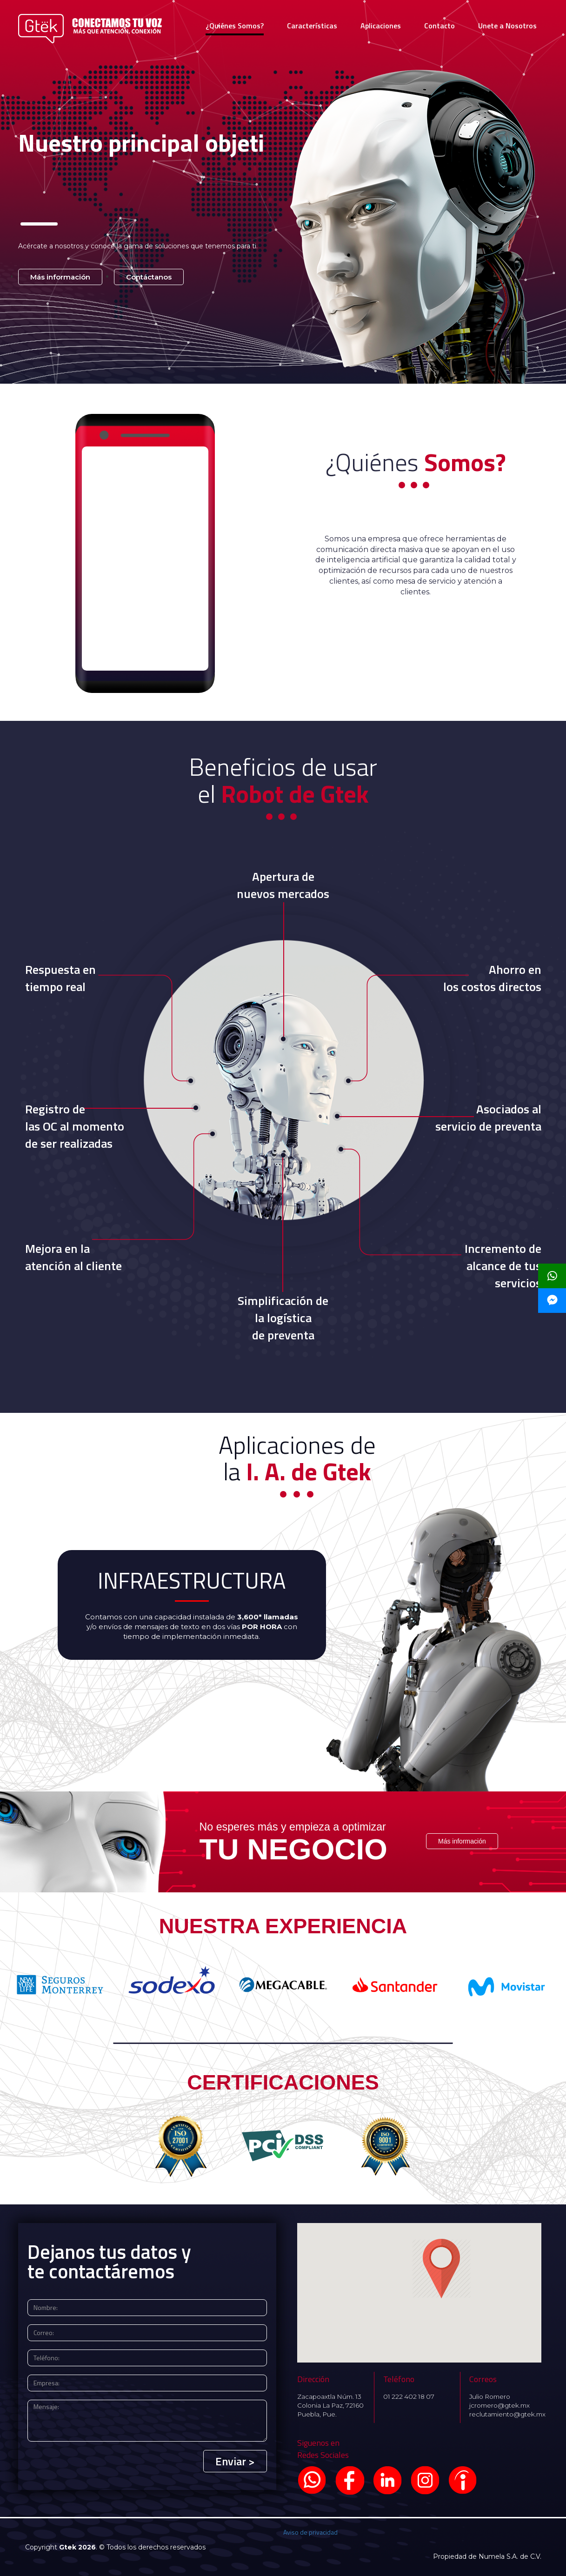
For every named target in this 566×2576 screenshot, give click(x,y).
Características (312, 25)
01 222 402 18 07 (408, 2396)
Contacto (439, 25)
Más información (60, 277)
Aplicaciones (380, 25)
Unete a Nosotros (507, 25)
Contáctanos (149, 277)
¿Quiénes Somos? (235, 25)
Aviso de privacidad (310, 2532)
